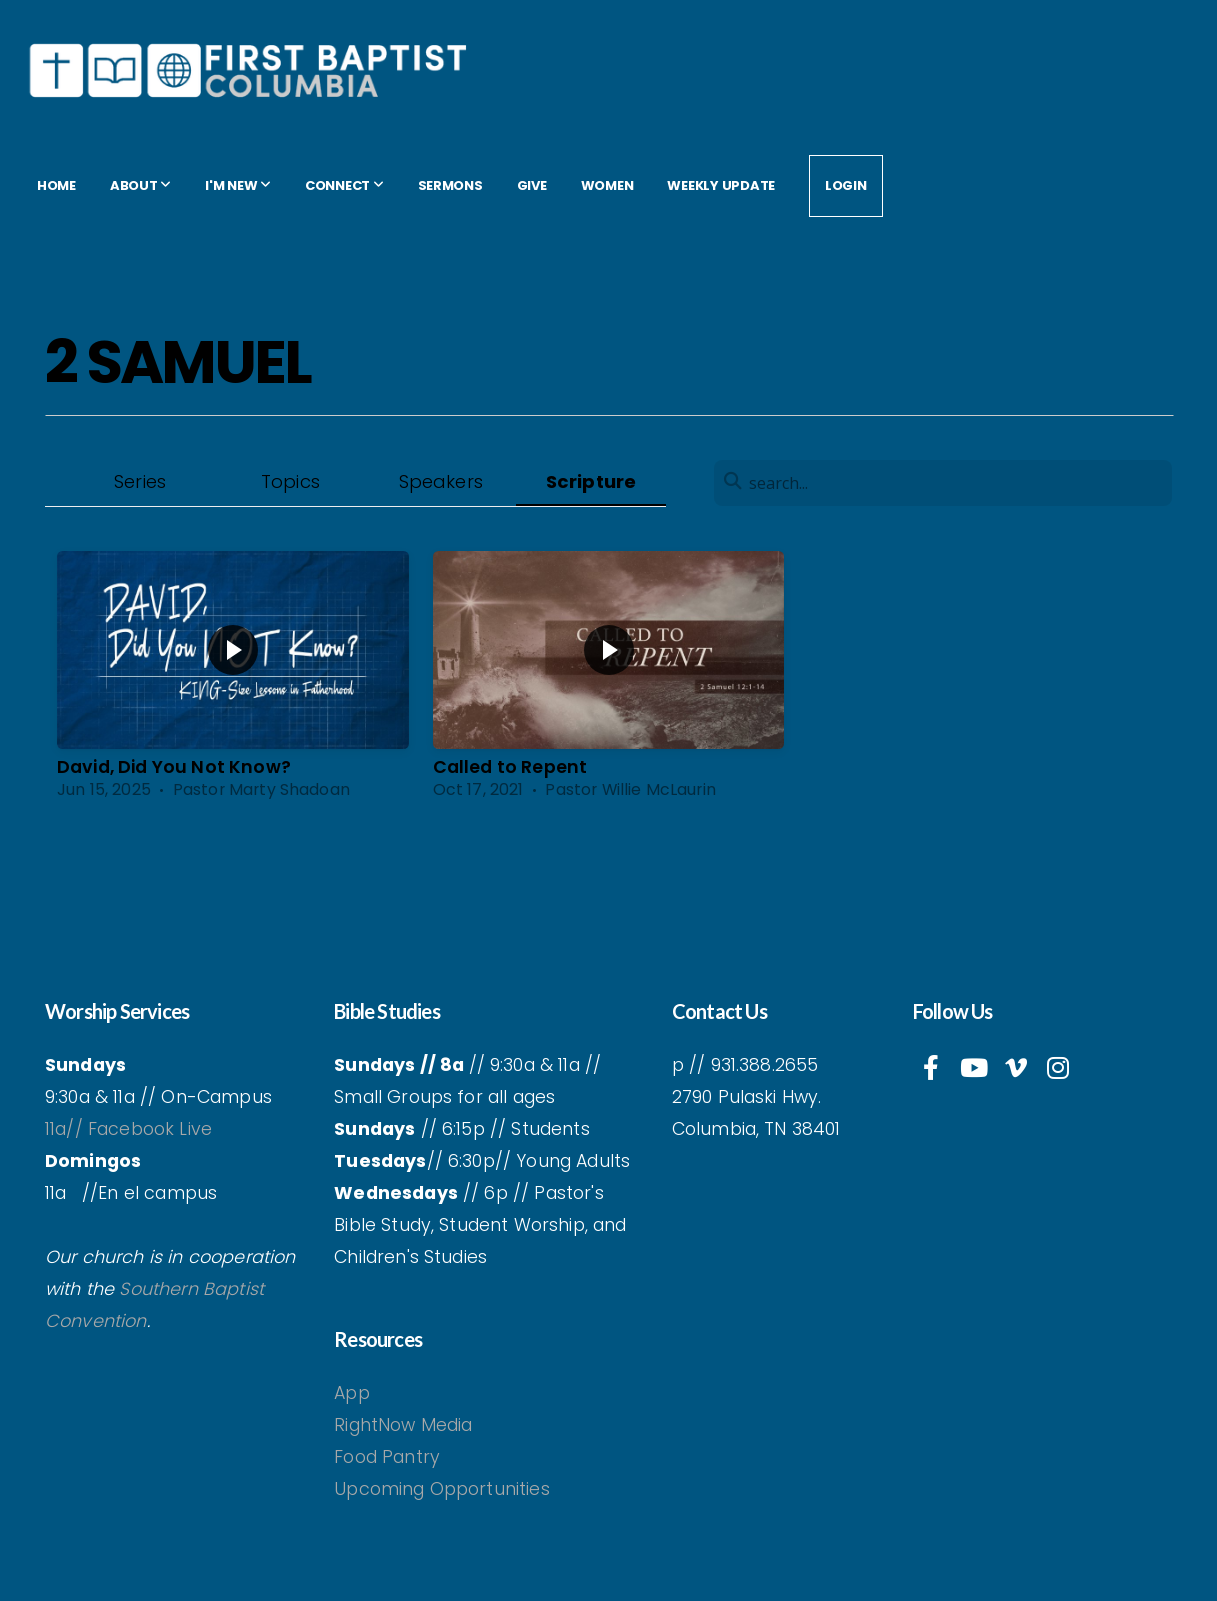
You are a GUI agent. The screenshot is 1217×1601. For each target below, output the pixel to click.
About (140, 185)
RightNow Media (403, 1425)
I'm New (238, 185)
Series (140, 481)
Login (846, 185)
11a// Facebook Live (128, 1129)
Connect (344, 185)
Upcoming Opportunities (442, 1489)
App (354, 1393)
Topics (290, 481)
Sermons (450, 185)
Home (56, 185)
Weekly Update (721, 185)
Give (532, 185)
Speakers (441, 481)
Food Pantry (387, 1457)
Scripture (591, 481)
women (607, 185)
